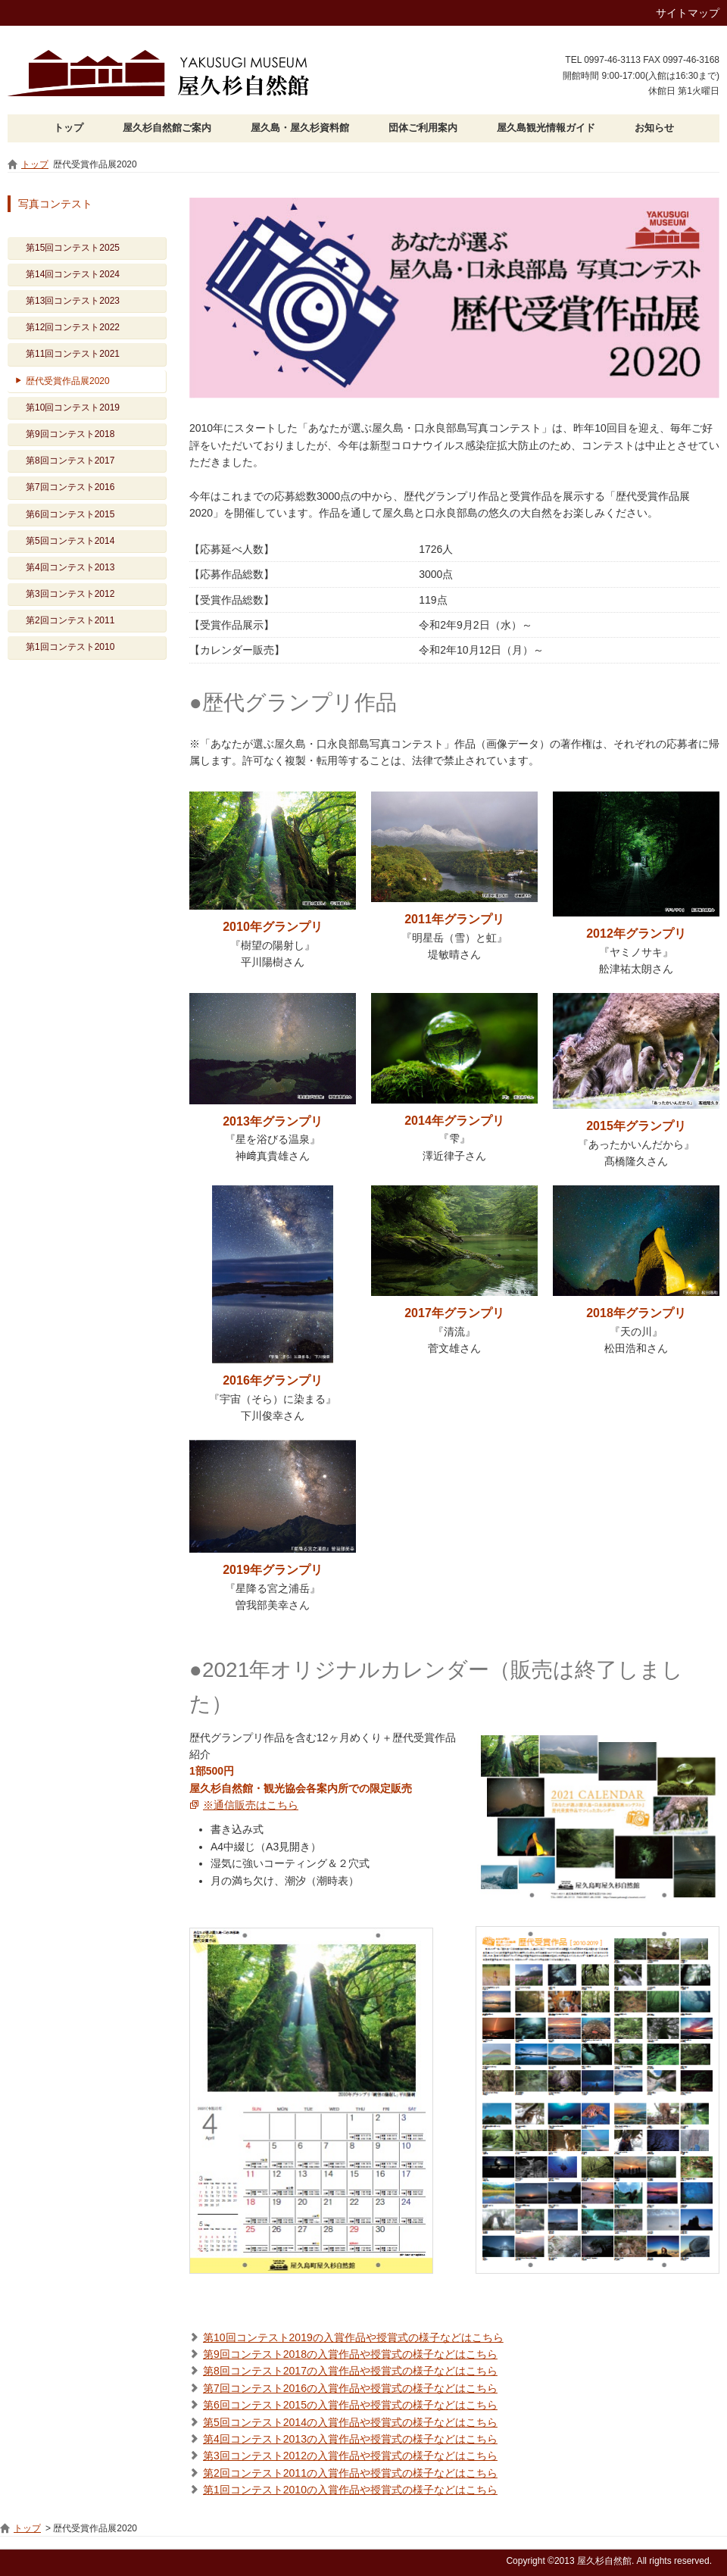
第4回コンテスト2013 (70, 567)
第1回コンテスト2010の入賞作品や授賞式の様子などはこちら (350, 2490)
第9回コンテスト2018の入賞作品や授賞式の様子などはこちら (350, 2354)
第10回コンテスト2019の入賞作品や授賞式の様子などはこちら (353, 2337)
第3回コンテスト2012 (70, 594)
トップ (68, 127)
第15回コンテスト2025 (73, 247)
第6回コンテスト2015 (70, 514)
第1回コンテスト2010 (70, 647)
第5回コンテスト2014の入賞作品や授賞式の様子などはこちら (350, 2422)
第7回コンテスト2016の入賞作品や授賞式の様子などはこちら (350, 2388)
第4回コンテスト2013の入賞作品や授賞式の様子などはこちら (350, 2439)
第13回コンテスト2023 (73, 300)
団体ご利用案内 (422, 127)
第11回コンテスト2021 (73, 353)
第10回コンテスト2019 (73, 407)
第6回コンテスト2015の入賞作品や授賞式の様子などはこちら (350, 2405)
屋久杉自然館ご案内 (167, 127)
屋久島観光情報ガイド (546, 127)
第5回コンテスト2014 (70, 540)
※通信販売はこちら (250, 1805)
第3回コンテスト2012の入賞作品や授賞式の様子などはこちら (350, 2456)
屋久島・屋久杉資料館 (300, 127)
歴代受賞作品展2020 (68, 381)
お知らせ (654, 127)
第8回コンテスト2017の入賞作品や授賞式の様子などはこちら (350, 2371)
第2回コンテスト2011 (70, 620)
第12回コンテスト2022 (73, 327)
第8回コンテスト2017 (70, 460)
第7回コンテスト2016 (70, 487)
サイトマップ (687, 13)
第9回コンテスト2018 (70, 434)
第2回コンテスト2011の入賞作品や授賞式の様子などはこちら (350, 2473)
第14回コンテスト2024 (73, 274)
